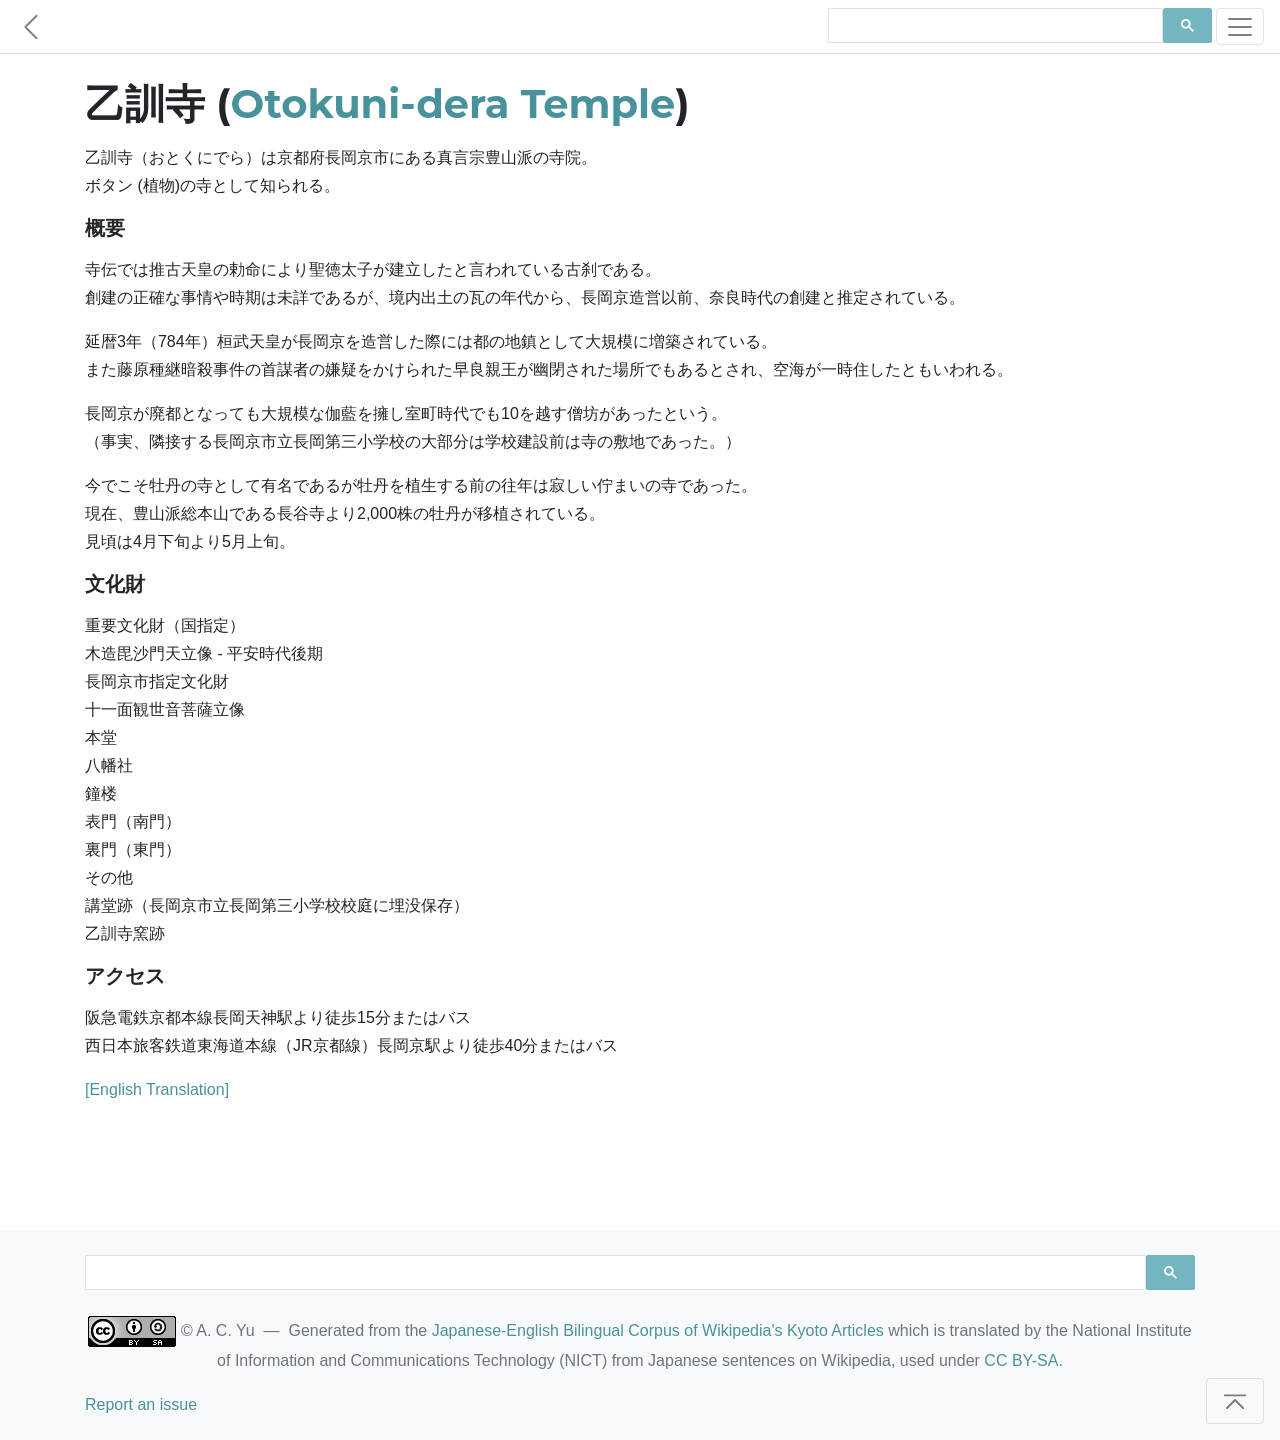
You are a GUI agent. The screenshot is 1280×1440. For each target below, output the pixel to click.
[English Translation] (157, 1089)
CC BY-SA (1021, 1360)
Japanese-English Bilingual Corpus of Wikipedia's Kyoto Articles (658, 1330)
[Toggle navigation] (1240, 26)
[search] (993, 26)
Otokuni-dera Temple (453, 103)
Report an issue (141, 1404)
